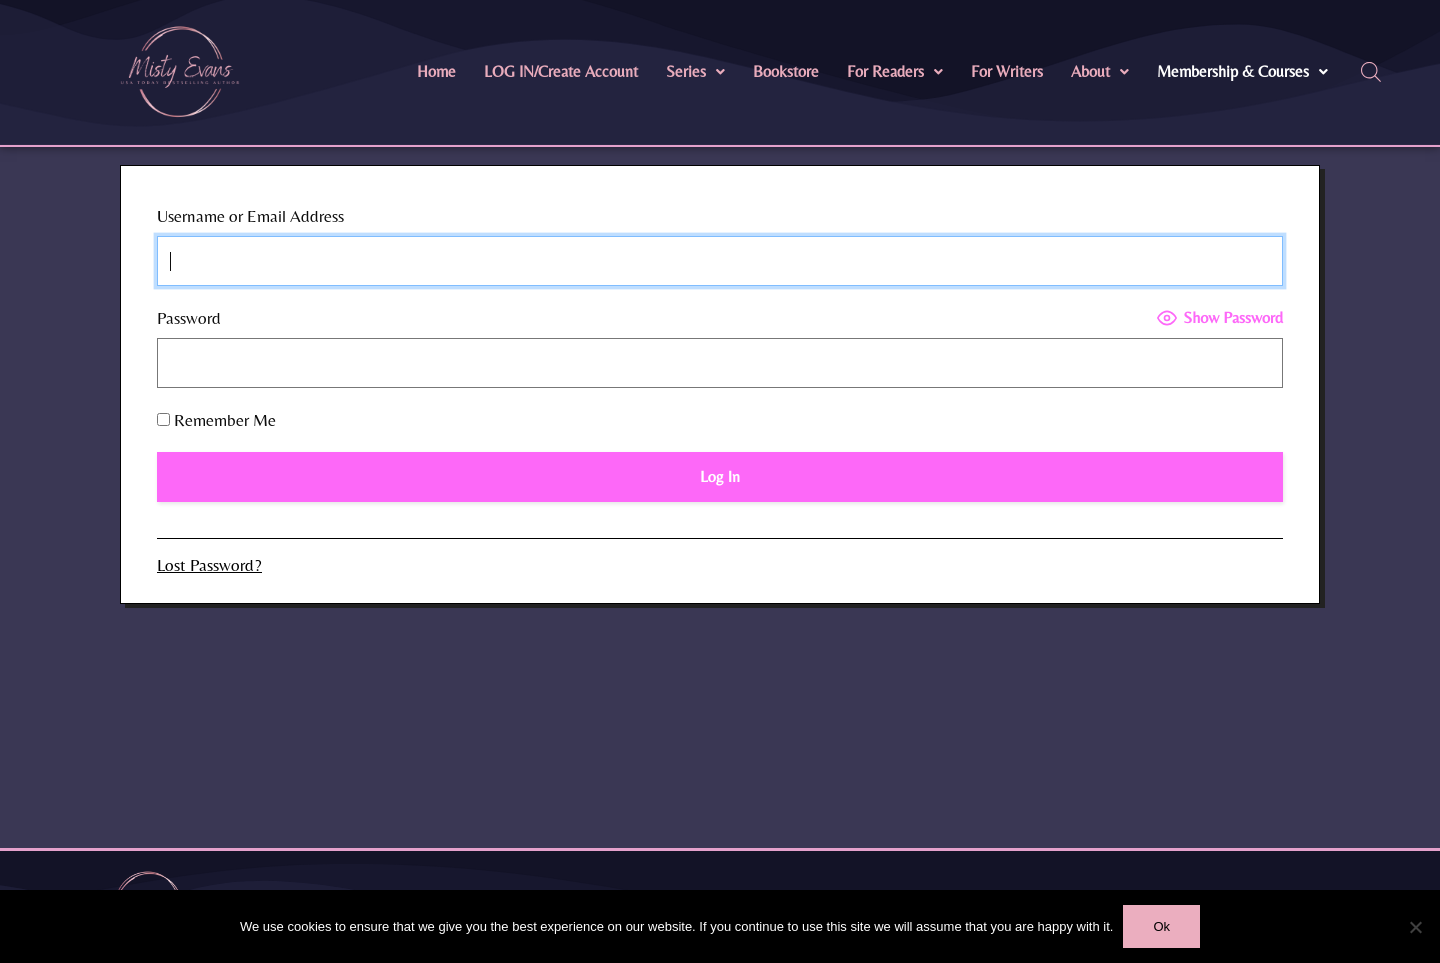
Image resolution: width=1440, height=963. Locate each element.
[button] (695, 72)
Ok (1161, 926)
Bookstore (786, 71)
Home (436, 71)
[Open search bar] (1371, 72)
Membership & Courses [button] (1242, 71)
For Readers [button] (895, 71)
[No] (1415, 927)
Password (189, 318)
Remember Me (216, 420)
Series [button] (695, 71)
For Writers (1007, 71)
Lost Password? (209, 565)
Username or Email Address (250, 216)
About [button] (1100, 71)
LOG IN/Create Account (561, 71)
